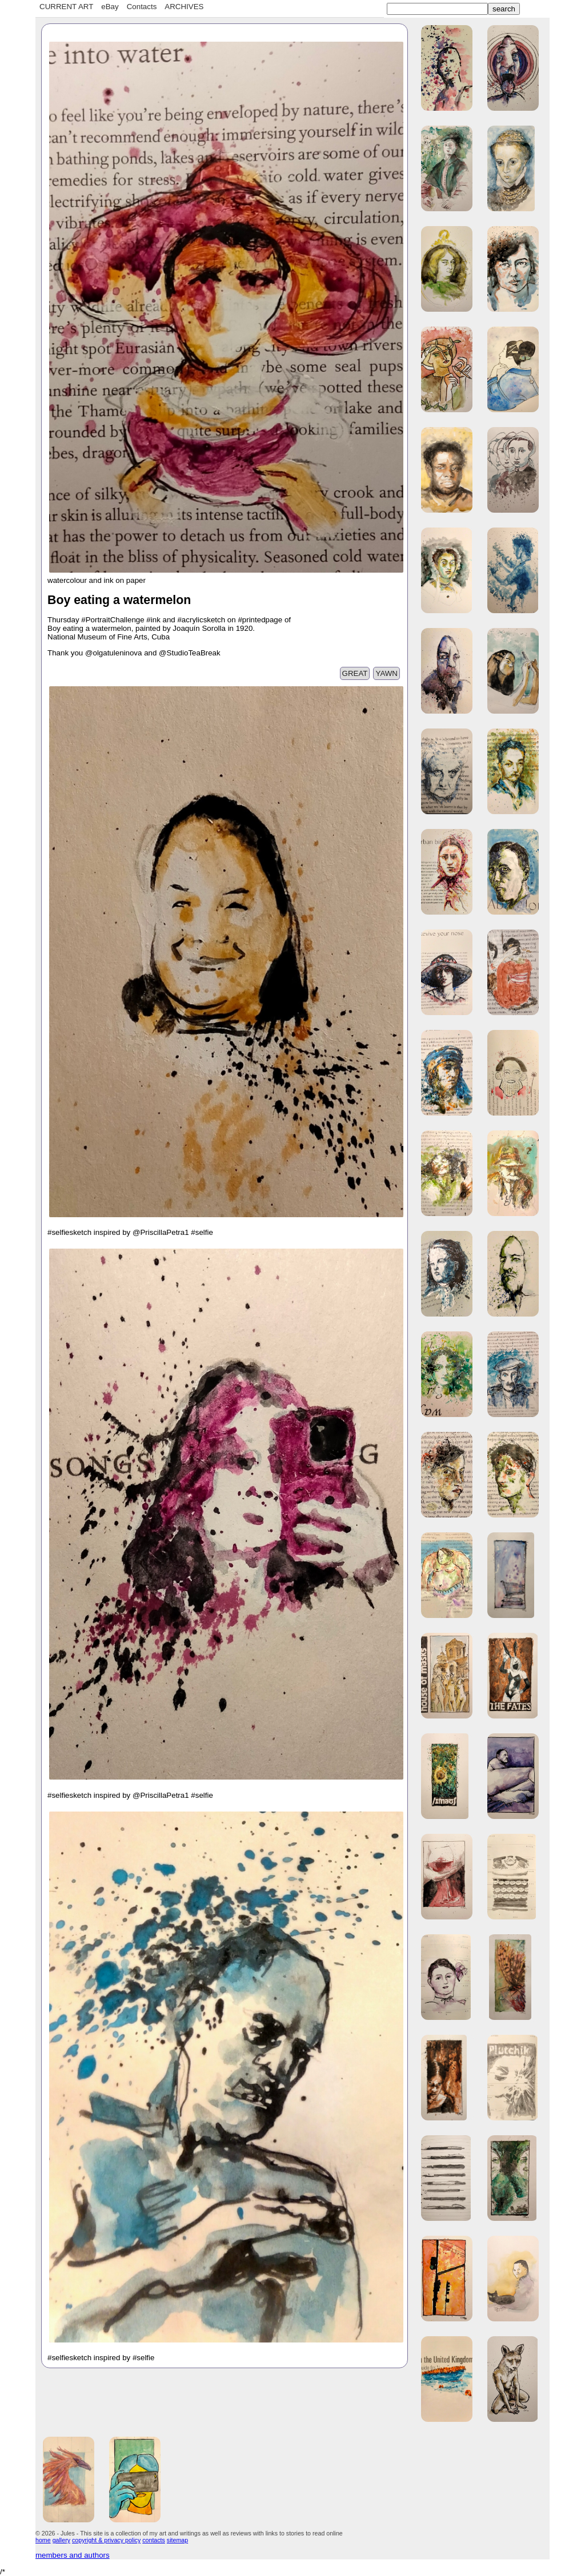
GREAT (355, 673)
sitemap (177, 2540)
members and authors (72, 2555)
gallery (61, 2540)
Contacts (142, 6)
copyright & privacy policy (106, 2540)
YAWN (386, 673)
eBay (109, 6)
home (43, 2540)
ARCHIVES (184, 6)
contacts (153, 2540)
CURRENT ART (66, 6)
